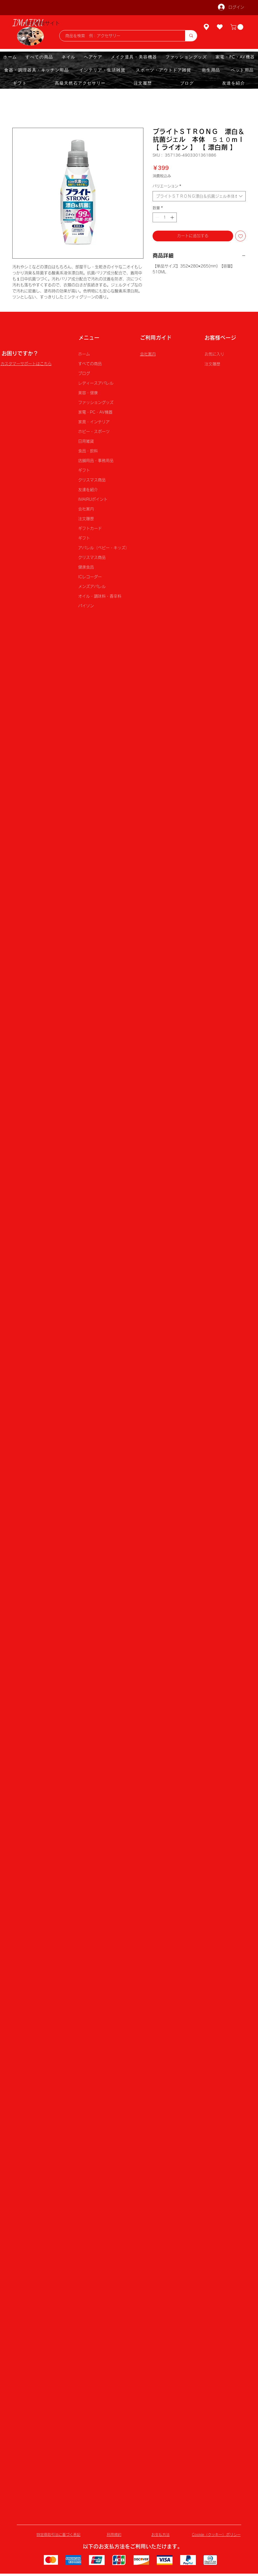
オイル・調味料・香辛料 (99, 596)
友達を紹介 (88, 490)
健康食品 (86, 567)
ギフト (84, 470)
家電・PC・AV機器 (95, 412)
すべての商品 (90, 364)
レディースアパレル (96, 383)
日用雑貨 (86, 441)
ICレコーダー (90, 577)
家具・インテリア (94, 422)
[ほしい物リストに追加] (240, 236)
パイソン (86, 606)
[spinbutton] (164, 217)
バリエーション (167, 186)
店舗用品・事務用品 (96, 461)
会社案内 (86, 509)
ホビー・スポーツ (94, 431)
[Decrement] (156, 217)
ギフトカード (90, 528)
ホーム (84, 354)
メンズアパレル (92, 586)
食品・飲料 (88, 451)
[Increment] (172, 217)
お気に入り (214, 354)
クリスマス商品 (92, 480)
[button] (237, 27)
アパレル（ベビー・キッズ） (103, 548)
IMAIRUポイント (93, 499)
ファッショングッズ (96, 402)
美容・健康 (88, 393)
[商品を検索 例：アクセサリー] (119, 35)
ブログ (84, 373)
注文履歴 (86, 519)
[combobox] (199, 196)
